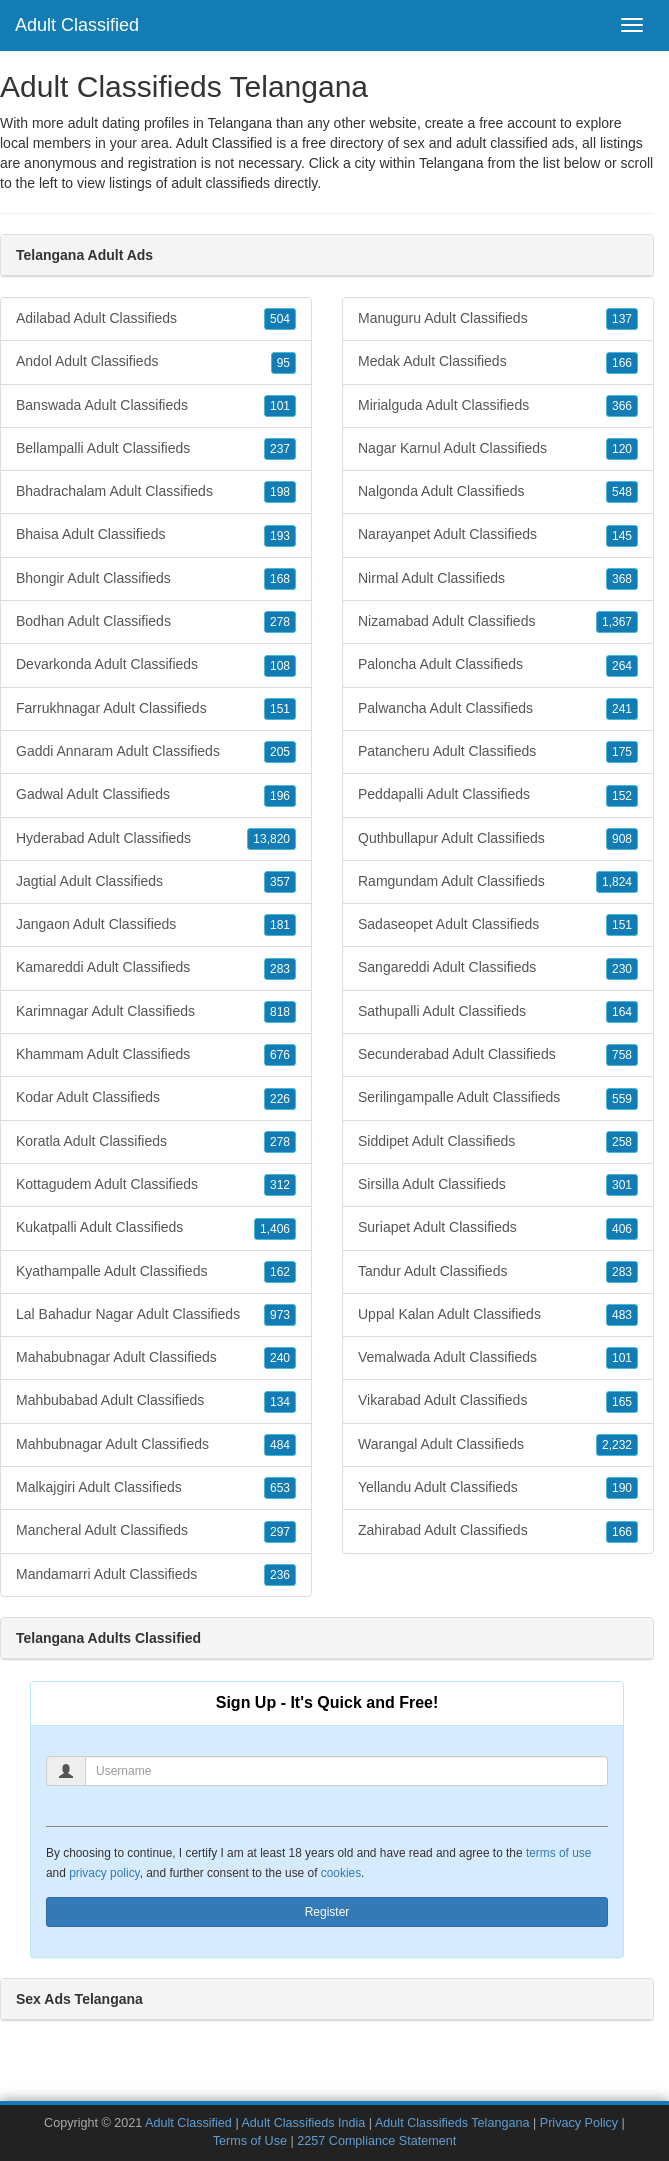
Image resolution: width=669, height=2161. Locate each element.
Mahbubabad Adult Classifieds (156, 1401)
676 (280, 1055)
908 (622, 839)
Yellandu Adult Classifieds (498, 1488)
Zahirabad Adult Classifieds (498, 1531)
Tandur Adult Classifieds (498, 1272)
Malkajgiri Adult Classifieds (156, 1488)
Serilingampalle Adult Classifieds (498, 1098)
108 (280, 666)
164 (622, 1012)
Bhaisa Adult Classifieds (156, 535)
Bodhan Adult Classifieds (156, 622)
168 (280, 579)
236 (280, 1575)
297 (280, 1532)
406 (622, 1229)
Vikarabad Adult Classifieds (498, 1401)
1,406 (275, 1229)
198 (280, 492)
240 (280, 1358)
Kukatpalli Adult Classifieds (156, 1228)
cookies (341, 1873)
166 (622, 363)
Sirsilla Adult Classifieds (498, 1185)
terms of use (558, 1853)
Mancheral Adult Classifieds (156, 1531)
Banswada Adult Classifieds (156, 406)
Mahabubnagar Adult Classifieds (156, 1358)
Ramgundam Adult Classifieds (498, 882)
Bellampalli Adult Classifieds (156, 449)
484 (280, 1445)
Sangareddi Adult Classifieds (498, 968)
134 (280, 1402)
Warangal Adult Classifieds (498, 1445)
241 (622, 709)
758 (622, 1055)
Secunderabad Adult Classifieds (498, 1055)
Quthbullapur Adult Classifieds (498, 839)
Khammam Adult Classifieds (156, 1055)
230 (622, 969)
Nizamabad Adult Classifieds (498, 622)
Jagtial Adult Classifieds (156, 882)
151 (280, 709)
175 (622, 752)
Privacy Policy (579, 2123)
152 (622, 796)
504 (280, 319)
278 (280, 622)
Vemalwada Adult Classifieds (498, 1358)
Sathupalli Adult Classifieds (498, 1012)
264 (622, 666)
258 (622, 1142)
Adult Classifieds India (303, 2123)
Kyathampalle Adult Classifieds (156, 1272)
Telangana (451, 163)
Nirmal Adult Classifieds (498, 579)
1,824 (617, 882)
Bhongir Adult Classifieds (156, 579)
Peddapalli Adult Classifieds (498, 795)
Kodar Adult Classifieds (156, 1098)
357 (280, 882)
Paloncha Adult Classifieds (498, 665)
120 (622, 449)
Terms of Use (250, 2141)
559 (622, 1099)
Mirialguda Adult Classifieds (498, 406)
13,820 (271, 839)
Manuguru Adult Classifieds (498, 319)
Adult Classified (77, 25)
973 (280, 1315)
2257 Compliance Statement (376, 2141)
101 (280, 406)
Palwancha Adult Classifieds (498, 709)
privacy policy (104, 1873)
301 (622, 1185)
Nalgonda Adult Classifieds (498, 492)
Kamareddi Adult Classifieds (156, 968)
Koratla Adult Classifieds (156, 1142)
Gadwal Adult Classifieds (156, 795)
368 (622, 579)
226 (280, 1099)
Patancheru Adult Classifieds (498, 752)
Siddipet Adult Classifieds (498, 1142)
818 (280, 1012)
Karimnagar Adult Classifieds (156, 1012)
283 (280, 969)
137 (622, 319)
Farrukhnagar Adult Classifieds (156, 709)
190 (622, 1488)
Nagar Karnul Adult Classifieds (498, 449)
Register (327, 1912)
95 (283, 363)
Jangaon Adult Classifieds (156, 925)
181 (280, 925)
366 (622, 406)
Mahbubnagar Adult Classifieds (156, 1445)
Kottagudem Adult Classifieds (156, 1185)
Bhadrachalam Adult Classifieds (156, 492)
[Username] (346, 1771)
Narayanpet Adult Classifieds (498, 535)
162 (280, 1272)
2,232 (617, 1445)
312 (280, 1185)
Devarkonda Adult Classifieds (156, 665)
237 (280, 449)
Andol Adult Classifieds (156, 362)
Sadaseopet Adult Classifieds (498, 925)
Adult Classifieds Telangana (452, 2123)
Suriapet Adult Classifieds (498, 1228)
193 (280, 536)
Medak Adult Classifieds (498, 362)
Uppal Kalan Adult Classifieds (498, 1315)
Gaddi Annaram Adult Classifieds (156, 752)
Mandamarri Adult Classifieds (156, 1575)
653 (280, 1488)
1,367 (617, 622)
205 (280, 752)
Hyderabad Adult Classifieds (156, 839)
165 (622, 1402)
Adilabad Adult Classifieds (156, 319)
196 (280, 796)
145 (622, 536)
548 (622, 492)
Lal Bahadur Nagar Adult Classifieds (156, 1315)
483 (622, 1315)
